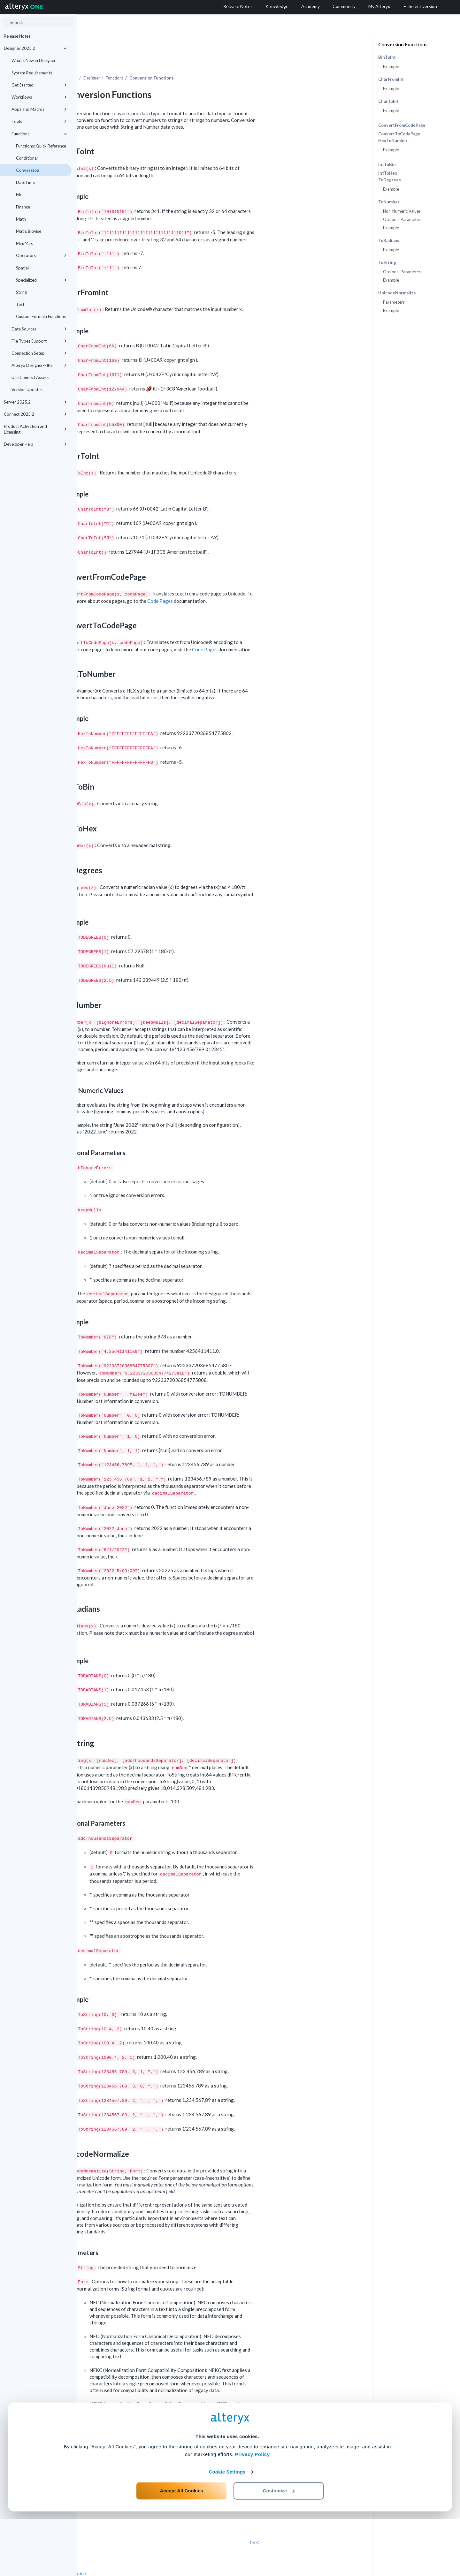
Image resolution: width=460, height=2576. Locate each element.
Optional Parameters (402, 219)
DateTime (25, 182)
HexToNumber (393, 140)
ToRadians (388, 240)
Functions (39, 133)
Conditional (27, 158)
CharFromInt (391, 79)
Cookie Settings (227, 2529)
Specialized (41, 280)
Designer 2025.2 (35, 48)
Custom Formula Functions (41, 316)
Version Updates (27, 389)
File (19, 194)
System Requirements (32, 72)
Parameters (394, 302)
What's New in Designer (34, 60)
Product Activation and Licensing (35, 429)
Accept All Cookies (181, 2547)
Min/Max (24, 243)
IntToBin (387, 164)
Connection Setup (39, 353)
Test (20, 304)
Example (391, 66)
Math (21, 219)
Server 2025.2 (35, 402)
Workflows (39, 97)
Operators (41, 255)
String (21, 292)
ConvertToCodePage (399, 133)
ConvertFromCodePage (401, 125)
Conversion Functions (402, 44)
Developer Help (35, 444)
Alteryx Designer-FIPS (39, 365)
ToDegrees (389, 180)
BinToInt (387, 57)
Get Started (39, 84)
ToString (387, 262)
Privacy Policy (252, 2511)
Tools (39, 121)
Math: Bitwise (28, 231)
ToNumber (389, 202)
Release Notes (17, 36)
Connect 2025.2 (35, 414)
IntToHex (387, 173)
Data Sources (39, 328)
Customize (279, 2547)
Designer (168, 60)
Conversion (27, 170)
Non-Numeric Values (402, 211)
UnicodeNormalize (397, 293)
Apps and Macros (39, 109)
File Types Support (39, 341)
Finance (23, 206)
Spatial (22, 267)
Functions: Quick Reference (41, 145)
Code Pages (236, 583)
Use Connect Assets (30, 377)
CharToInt (388, 101)
